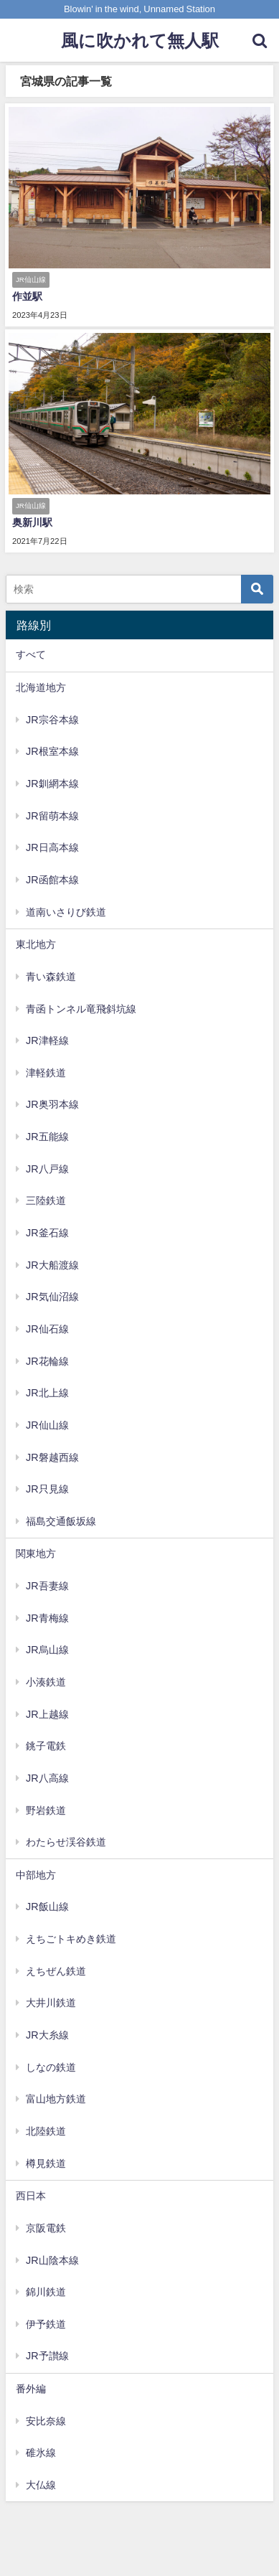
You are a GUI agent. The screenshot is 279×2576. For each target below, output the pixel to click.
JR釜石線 (47, 1233)
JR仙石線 (47, 1329)
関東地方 (36, 1553)
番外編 (31, 2389)
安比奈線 (46, 2421)
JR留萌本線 (52, 816)
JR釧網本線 (52, 784)
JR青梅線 (47, 1618)
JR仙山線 (47, 1425)
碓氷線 (41, 2453)
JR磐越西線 (52, 1457)
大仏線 (41, 2485)
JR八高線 (47, 1778)
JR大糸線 (47, 2035)
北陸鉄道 (46, 2131)
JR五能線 (47, 1137)
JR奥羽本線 (52, 1104)
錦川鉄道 (46, 2292)
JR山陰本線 (52, 2260)
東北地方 (36, 944)
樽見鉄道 (46, 2163)
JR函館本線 (52, 880)
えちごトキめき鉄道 (71, 1939)
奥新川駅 (32, 522)
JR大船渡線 (52, 1265)
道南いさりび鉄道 (66, 912)
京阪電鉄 (46, 2228)
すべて (31, 654)
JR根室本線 (52, 751)
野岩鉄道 (46, 1810)
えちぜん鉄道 (56, 1971)
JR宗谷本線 (52, 720)
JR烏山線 (47, 1650)
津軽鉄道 (46, 1073)
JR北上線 (47, 1393)
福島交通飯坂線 (61, 1521)
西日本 (31, 2196)
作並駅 (27, 296)
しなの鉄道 (51, 2067)
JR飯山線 (47, 1907)
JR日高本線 (52, 847)
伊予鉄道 (46, 2324)
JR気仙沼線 (52, 1297)
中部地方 (36, 1875)
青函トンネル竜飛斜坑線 (81, 1009)
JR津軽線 (47, 1040)
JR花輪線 (47, 1361)
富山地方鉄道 (56, 2099)
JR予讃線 (47, 2356)
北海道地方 (41, 687)
